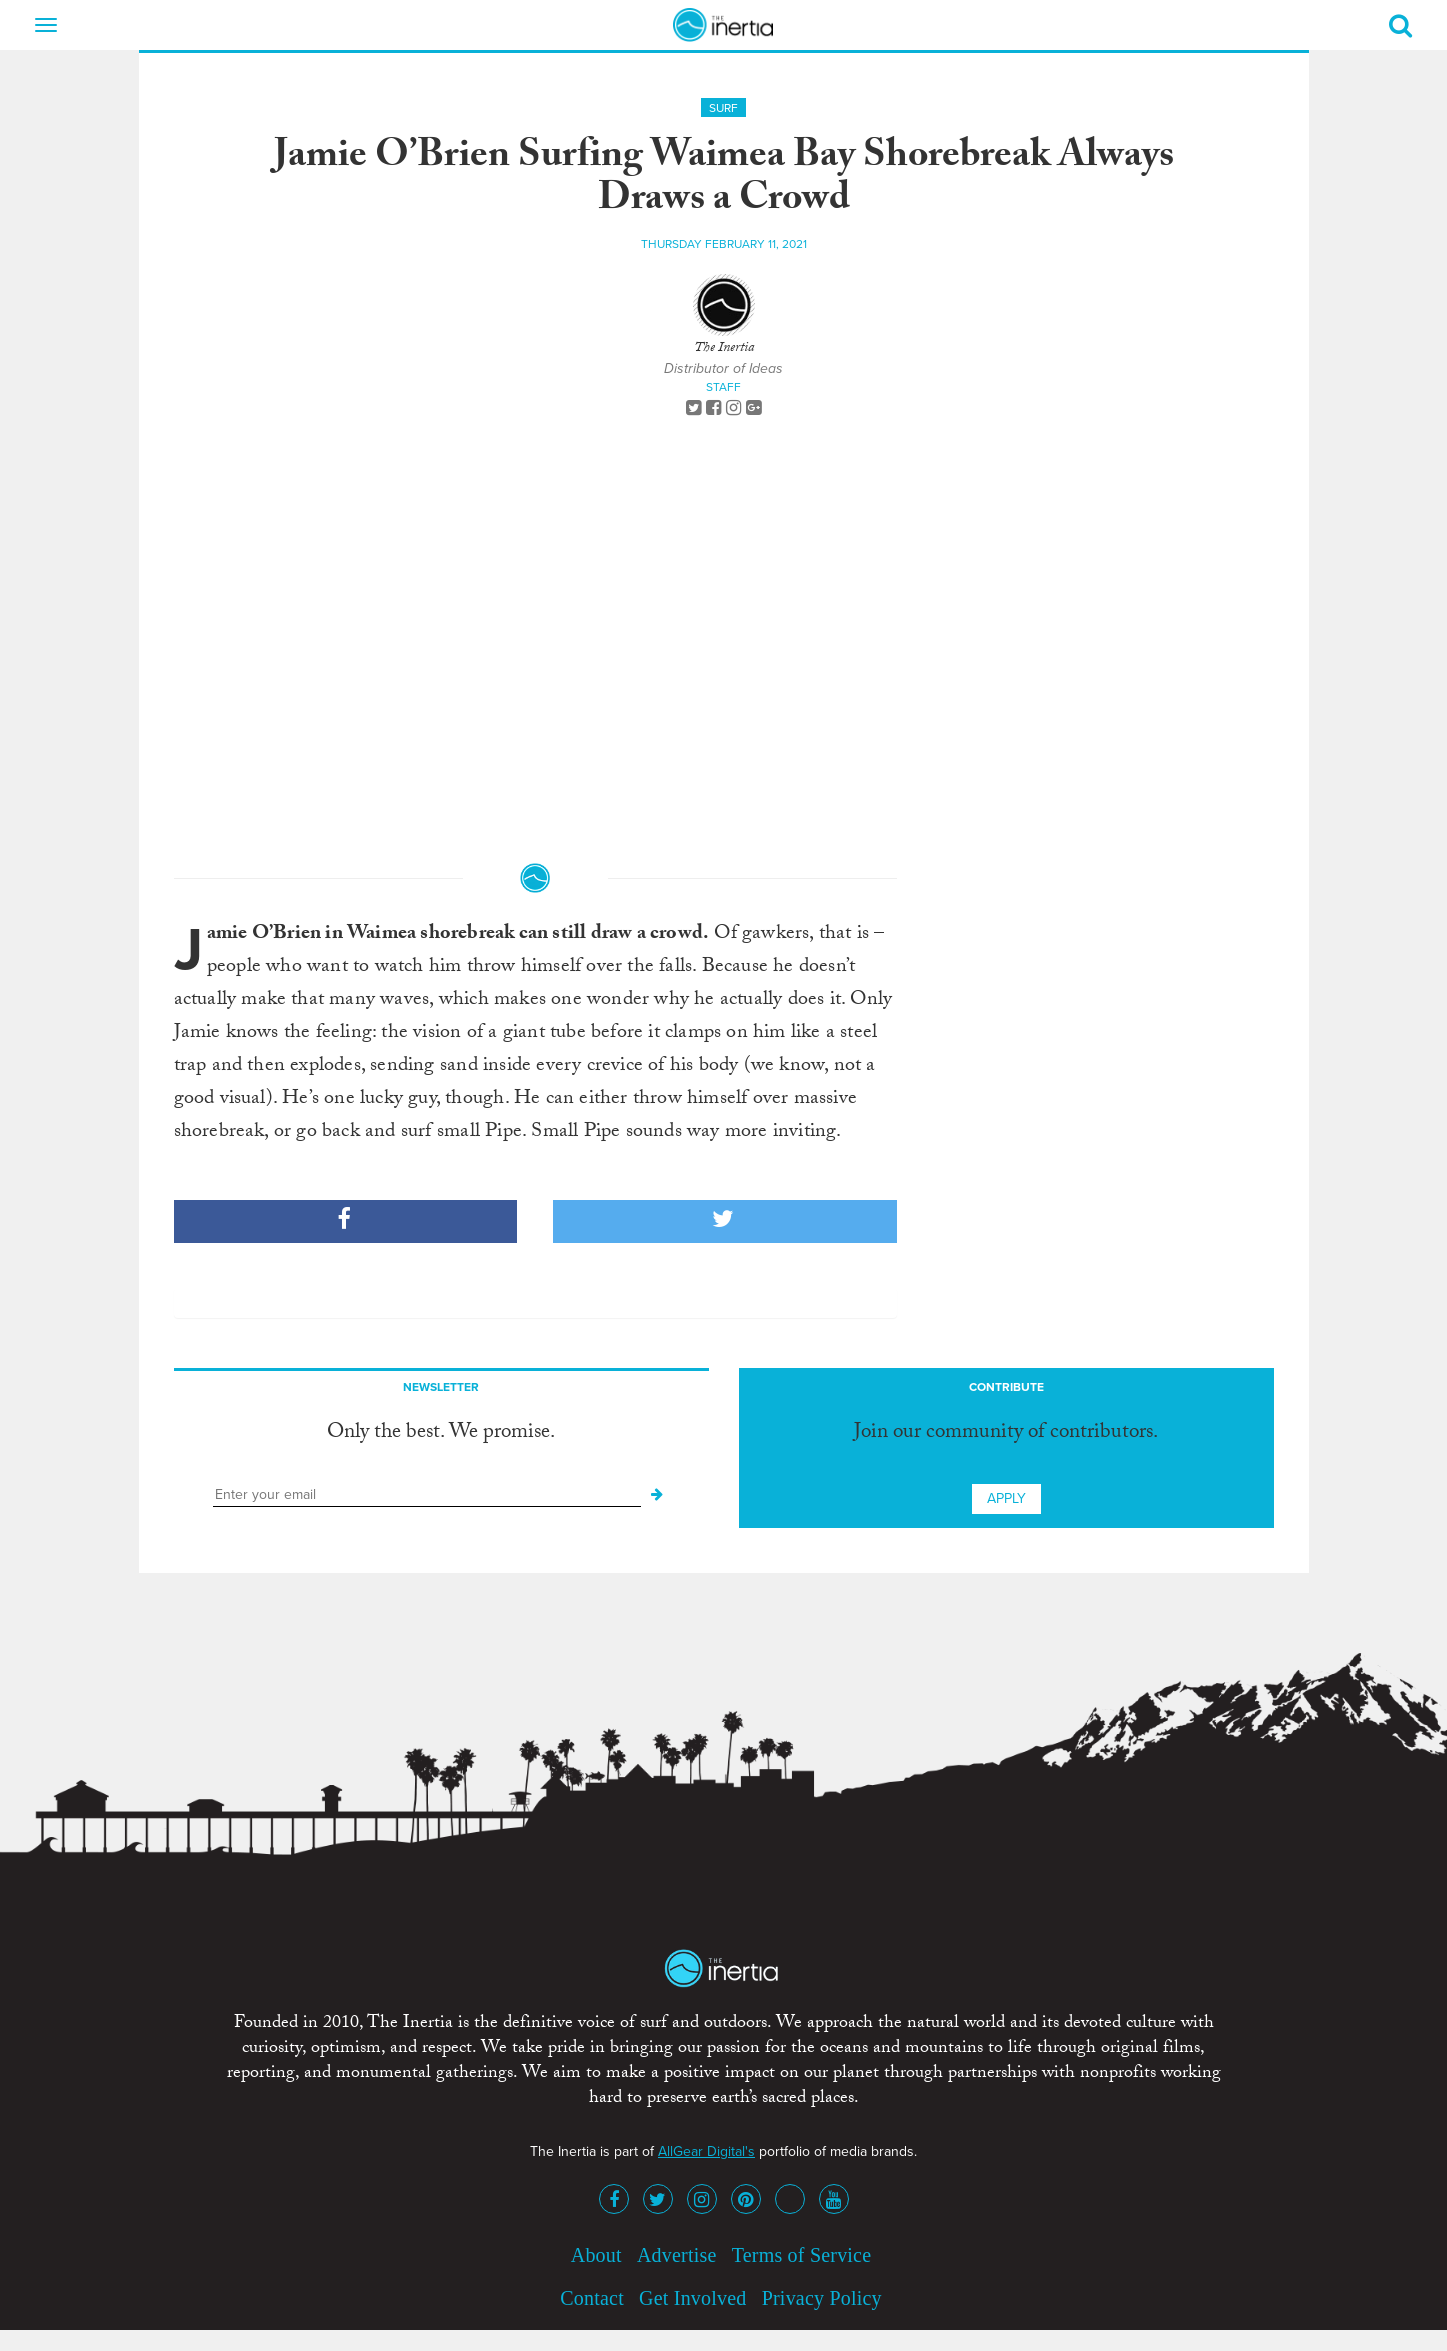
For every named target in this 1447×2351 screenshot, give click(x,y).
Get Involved (692, 2298)
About (596, 2255)
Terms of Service (802, 2255)
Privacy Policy (822, 2298)
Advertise (677, 2255)
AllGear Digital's (706, 2151)
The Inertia (724, 349)
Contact (592, 2298)
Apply (1006, 1498)
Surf (723, 108)
